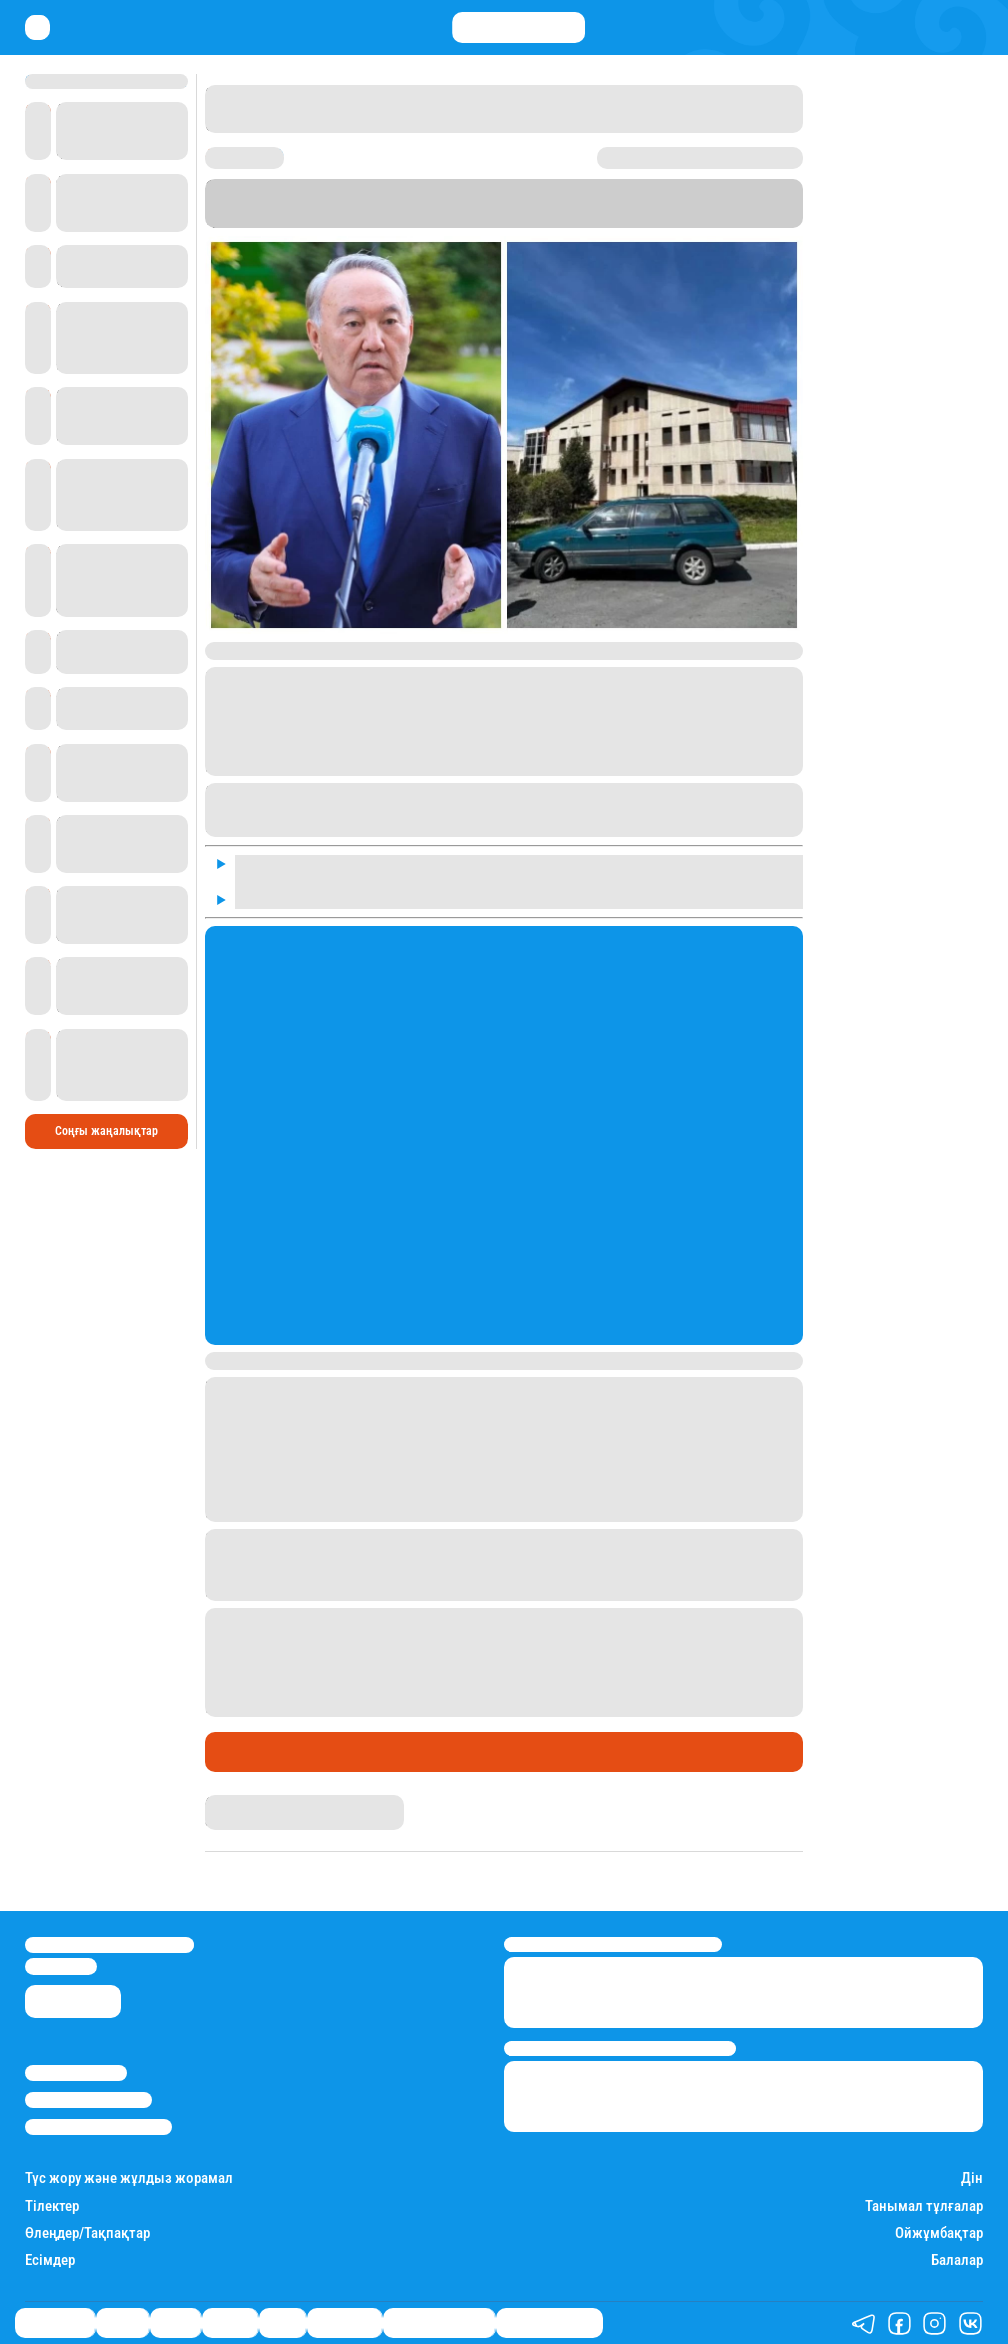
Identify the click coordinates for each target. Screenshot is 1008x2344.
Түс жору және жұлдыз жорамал (129, 2178)
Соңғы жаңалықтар (106, 1131)
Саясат (175, 2323)
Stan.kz (283, 219)
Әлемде (230, 2323)
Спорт (282, 2323)
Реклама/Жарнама (88, 2100)
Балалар (957, 2260)
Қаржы (122, 2323)
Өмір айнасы (259, 1752)
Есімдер (50, 2260)
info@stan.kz (61, 1966)
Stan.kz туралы (76, 2073)
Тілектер (52, 2206)
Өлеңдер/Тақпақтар (87, 2233)
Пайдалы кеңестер (549, 2323)
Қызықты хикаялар (439, 2323)
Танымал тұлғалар (924, 2206)
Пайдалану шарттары (98, 2127)
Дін (972, 2178)
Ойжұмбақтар (939, 2233)
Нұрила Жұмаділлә (259, 1802)
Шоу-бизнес (344, 2323)
